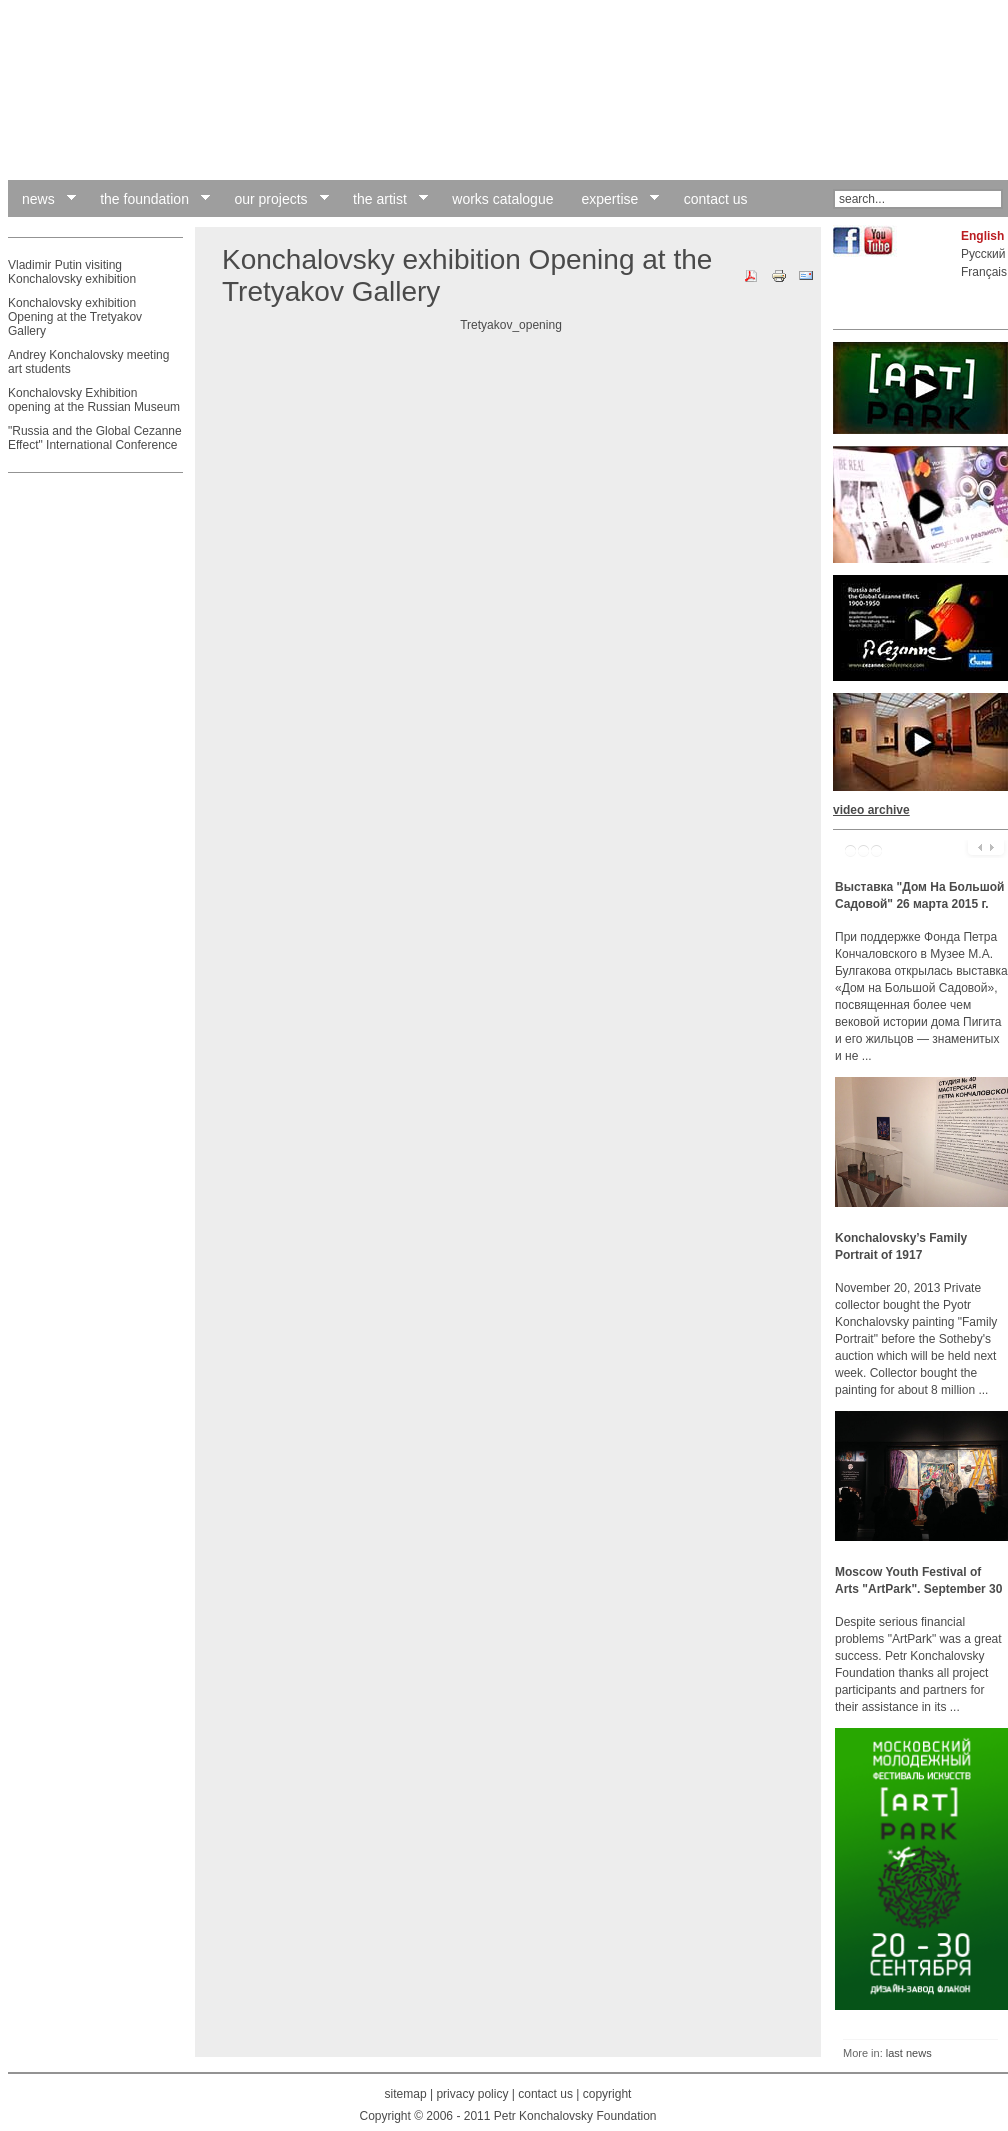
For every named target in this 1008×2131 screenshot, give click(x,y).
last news (909, 2053)
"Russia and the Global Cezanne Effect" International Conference (95, 438)
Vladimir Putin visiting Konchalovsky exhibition (72, 272)
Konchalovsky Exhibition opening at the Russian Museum (94, 400)
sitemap (406, 2094)
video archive (871, 810)
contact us (545, 2094)
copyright (607, 2094)
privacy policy (472, 2094)
